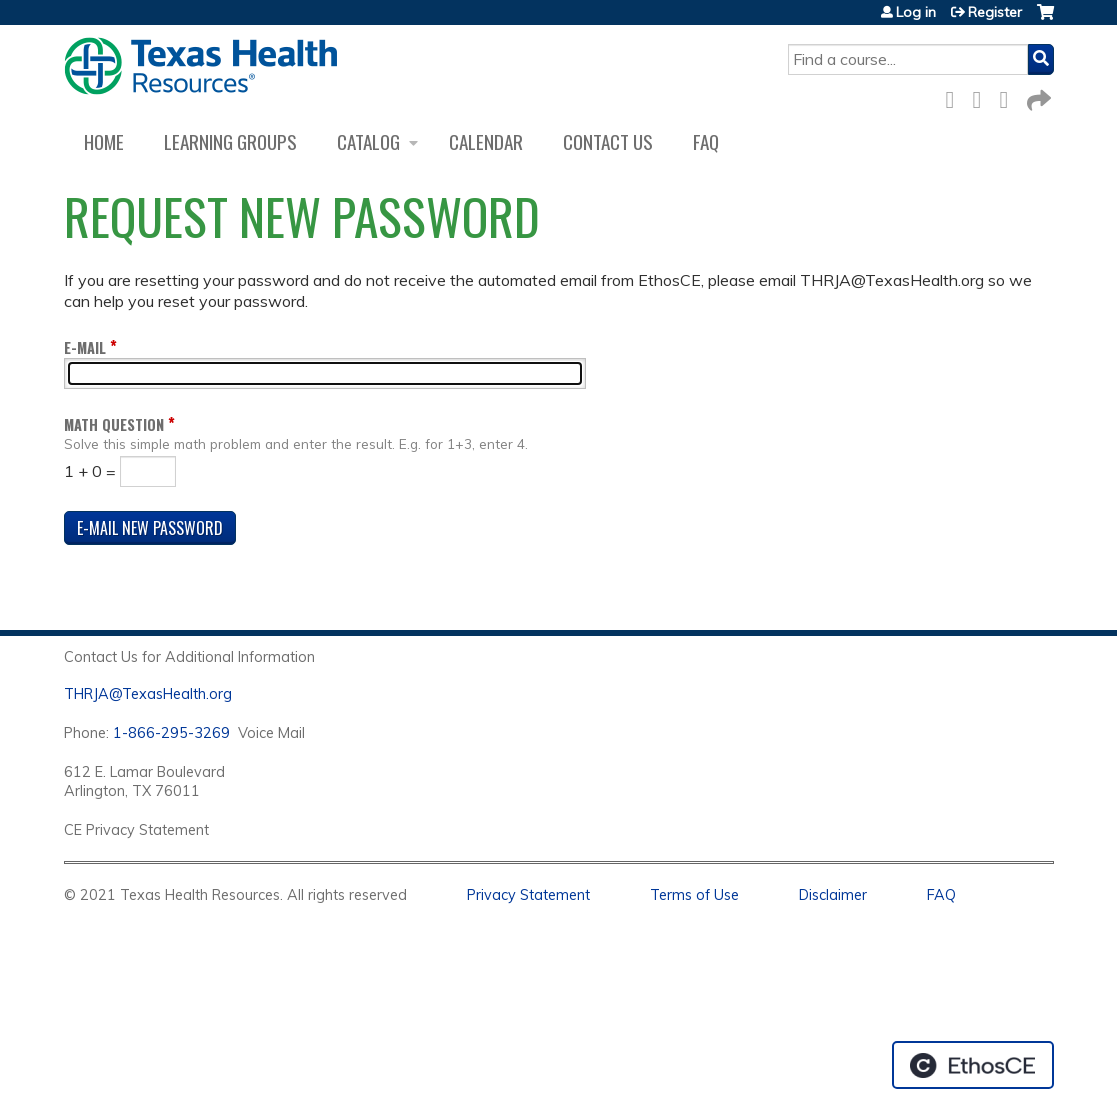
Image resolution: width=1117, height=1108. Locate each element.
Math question (114, 424)
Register (995, 12)
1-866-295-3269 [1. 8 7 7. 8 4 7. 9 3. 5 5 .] (171, 733)
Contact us (608, 141)
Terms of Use (694, 895)
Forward (1037, 96)
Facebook (956, 96)
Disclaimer (833, 895)
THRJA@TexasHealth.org (148, 694)
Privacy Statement (528, 895)
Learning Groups (230, 141)
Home (104, 141)
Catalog (368, 141)
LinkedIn (1010, 96)
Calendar (486, 141)
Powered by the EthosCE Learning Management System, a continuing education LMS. (973, 1065)
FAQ (706, 141)
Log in (916, 12)
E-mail (85, 347)
